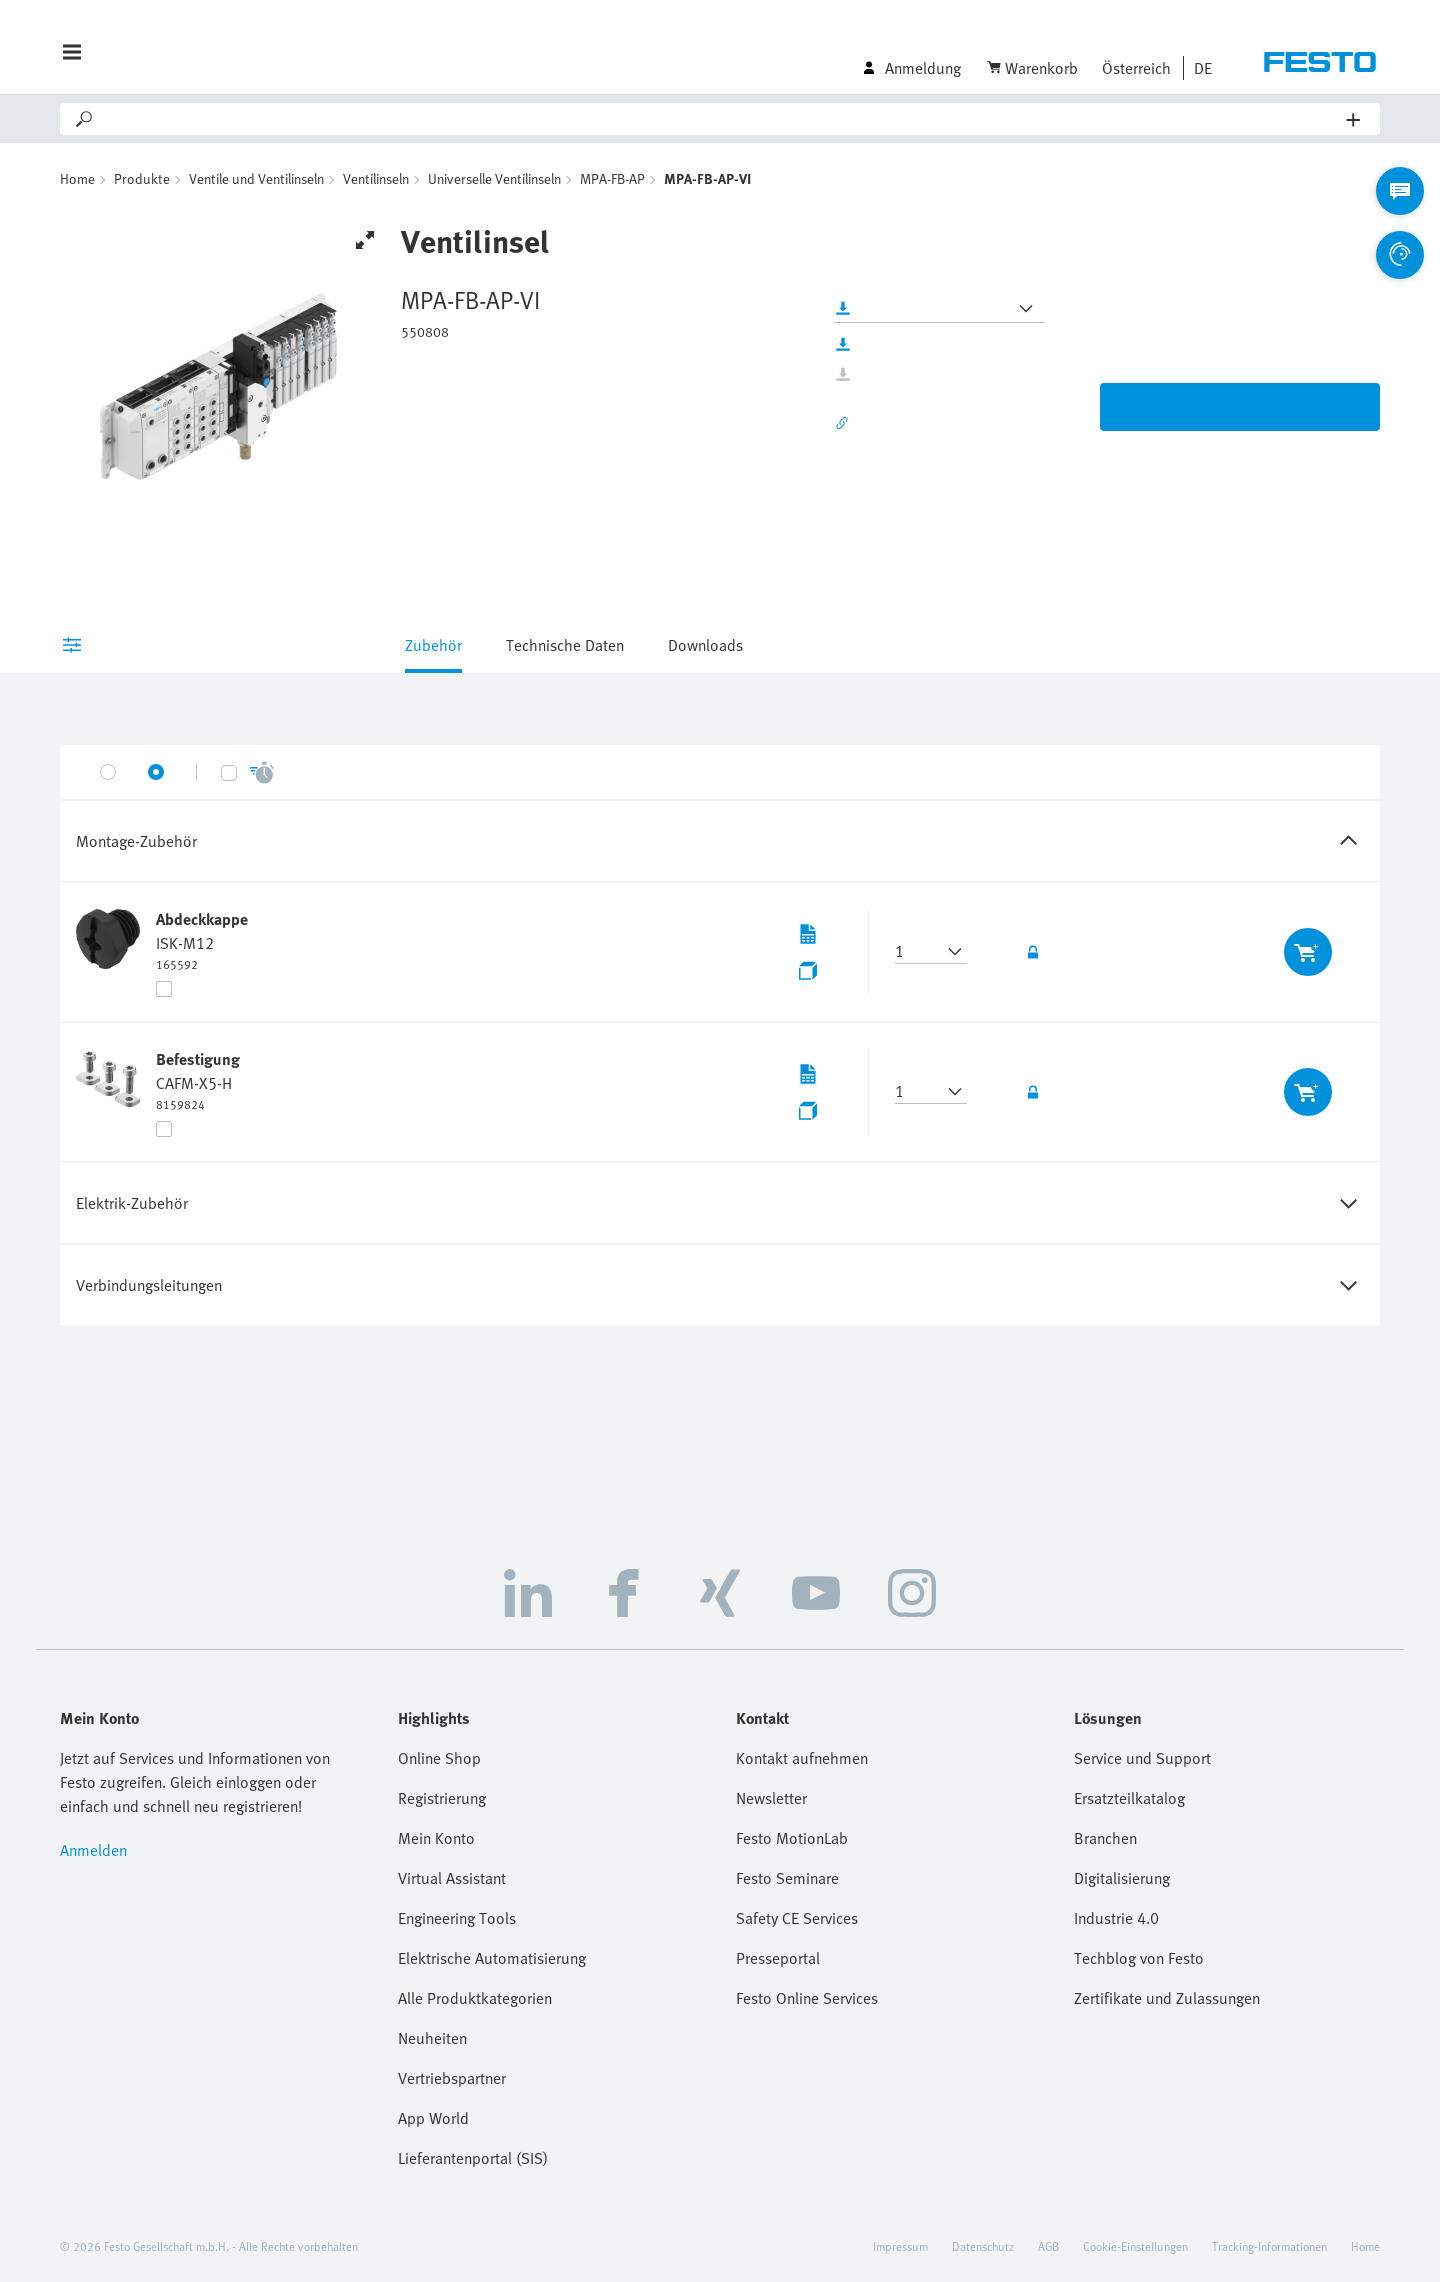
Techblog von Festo (1139, 1958)
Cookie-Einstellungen (1135, 2246)
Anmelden (93, 1850)
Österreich (1136, 68)
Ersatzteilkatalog (1129, 1798)
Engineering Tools (457, 1918)
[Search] (721, 119)
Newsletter (771, 1798)
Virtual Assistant (452, 1878)
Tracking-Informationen (1269, 2246)
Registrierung (442, 1798)
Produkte (142, 178)
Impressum (900, 2246)
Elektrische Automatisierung (492, 1958)
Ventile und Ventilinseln (256, 178)
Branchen (1105, 1838)
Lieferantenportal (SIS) (473, 2158)
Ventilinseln (376, 178)
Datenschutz (983, 2246)
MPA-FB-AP (612, 178)
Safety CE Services (797, 1918)
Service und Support (1142, 1758)
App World (433, 2118)
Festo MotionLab (792, 1838)
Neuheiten (432, 2038)
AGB (1048, 2246)
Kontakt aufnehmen (802, 1758)
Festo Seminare (787, 1878)
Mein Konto (436, 1838)
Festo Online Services (807, 1998)
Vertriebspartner (452, 2078)
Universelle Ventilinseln (494, 178)
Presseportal (778, 1958)
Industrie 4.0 (1116, 1918)
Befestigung (198, 1059)
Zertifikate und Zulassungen (1167, 1998)
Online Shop (439, 1758)
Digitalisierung (1122, 1878)
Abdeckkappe (202, 919)
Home (77, 178)
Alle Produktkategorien (475, 1998)
